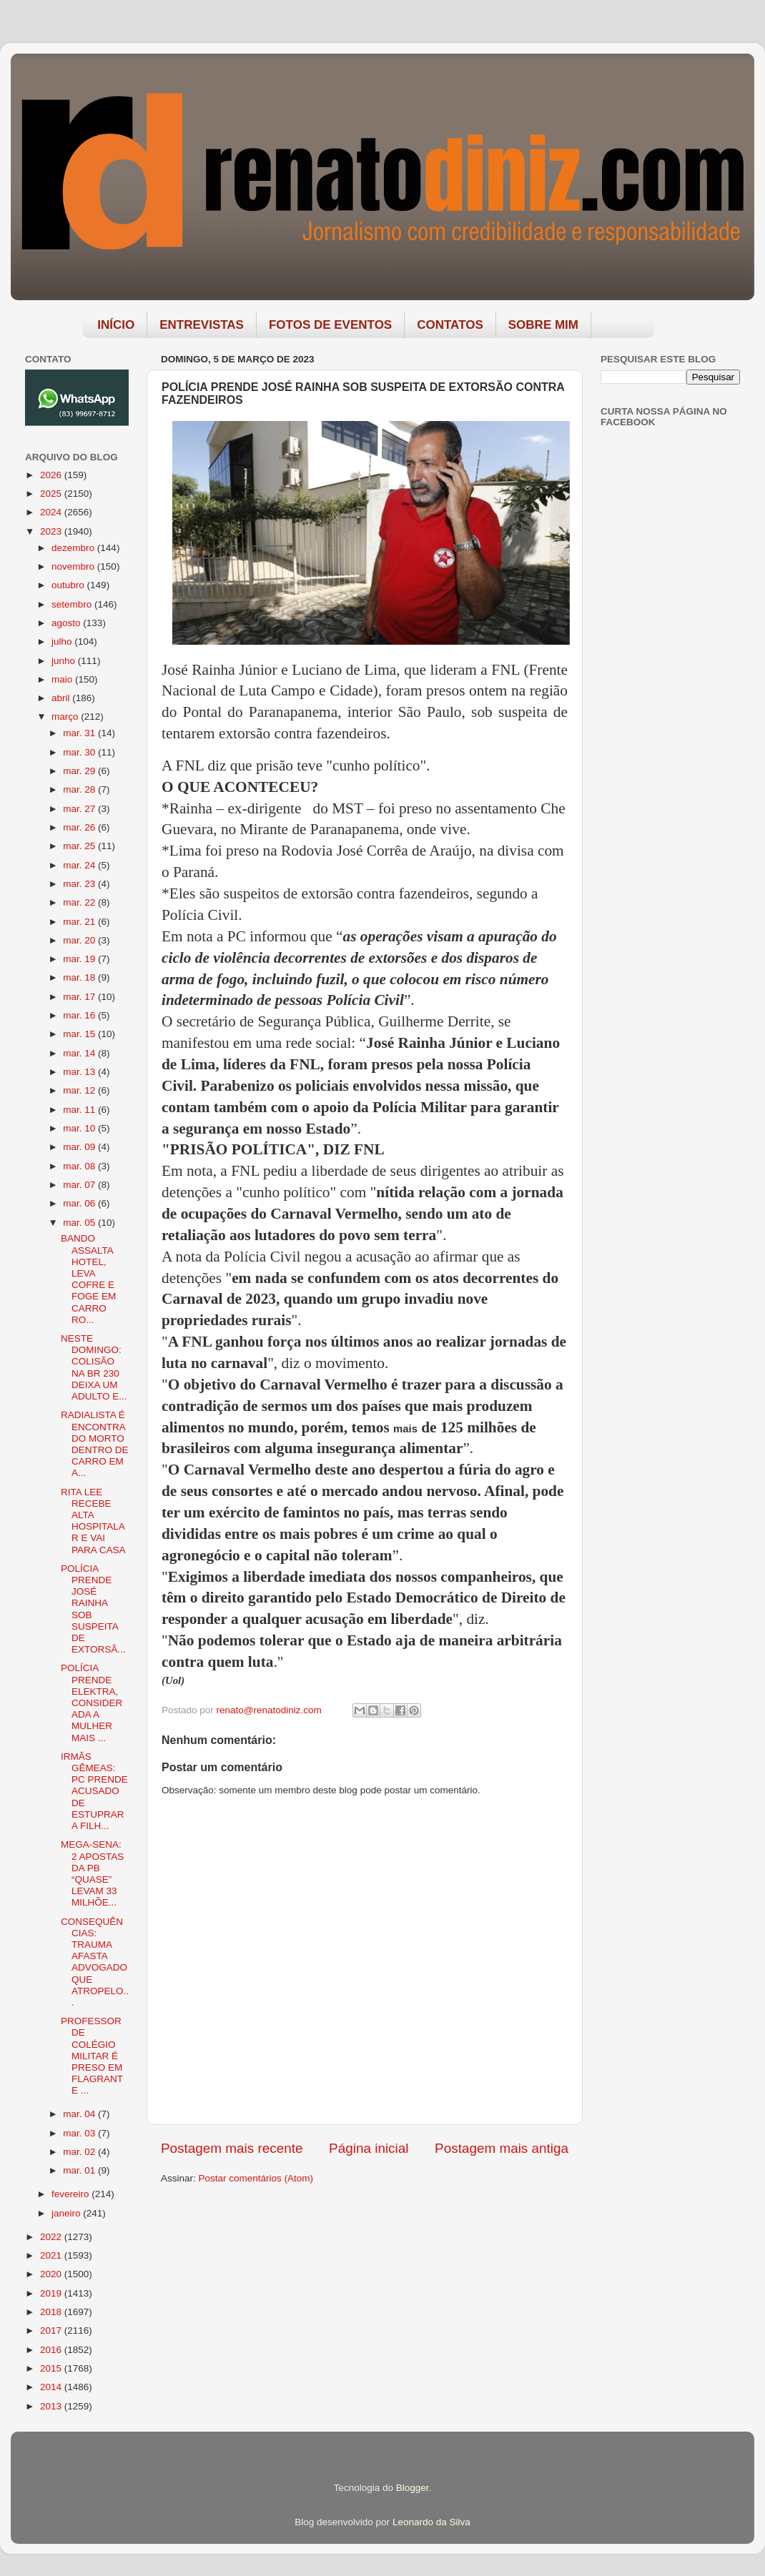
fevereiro (71, 2194)
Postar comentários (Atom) (256, 2178)
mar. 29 (80, 771)
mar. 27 (80, 808)
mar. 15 (80, 1034)
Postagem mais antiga (501, 2148)
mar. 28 (80, 789)
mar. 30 (80, 752)
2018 (52, 2312)
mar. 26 (80, 827)
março (66, 716)
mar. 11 (80, 1109)
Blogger (412, 2487)
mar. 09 (80, 1146)
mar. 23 (80, 883)
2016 (52, 2349)
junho (64, 660)
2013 (52, 2406)
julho (62, 641)
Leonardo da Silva (431, 2522)
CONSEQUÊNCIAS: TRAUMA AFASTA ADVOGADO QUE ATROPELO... (95, 1962)
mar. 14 (80, 1053)
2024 (52, 512)
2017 (52, 2330)
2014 (52, 2387)
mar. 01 (80, 2170)
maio (63, 679)
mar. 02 (80, 2151)
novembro (74, 566)
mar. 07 (80, 1184)
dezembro (74, 548)
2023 (52, 531)
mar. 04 (80, 2114)
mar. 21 (80, 921)
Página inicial (368, 2148)
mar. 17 (80, 996)
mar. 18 (80, 977)
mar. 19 (80, 958)
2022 (52, 2236)
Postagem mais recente (231, 2148)
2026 (52, 475)
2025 (52, 493)
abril (61, 698)
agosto (67, 623)
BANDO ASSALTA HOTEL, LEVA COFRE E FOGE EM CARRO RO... (88, 1278)
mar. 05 (80, 1222)
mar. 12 (80, 1090)
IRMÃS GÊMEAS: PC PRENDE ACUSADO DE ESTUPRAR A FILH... (94, 1791)
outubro (69, 585)
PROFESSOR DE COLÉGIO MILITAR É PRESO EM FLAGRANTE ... (92, 2056)
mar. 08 (80, 1166)
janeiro (67, 2213)
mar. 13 (80, 1071)
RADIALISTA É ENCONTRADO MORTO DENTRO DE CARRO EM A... (95, 1444)
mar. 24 (80, 865)
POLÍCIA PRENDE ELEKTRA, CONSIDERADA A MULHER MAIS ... (91, 1703)
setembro (72, 604)
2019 (52, 2293)
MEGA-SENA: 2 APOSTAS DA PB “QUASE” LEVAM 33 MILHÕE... (92, 1873)
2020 (52, 2274)
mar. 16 (80, 1015)
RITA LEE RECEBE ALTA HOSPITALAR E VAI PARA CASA (93, 1521)
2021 (52, 2255)
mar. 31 (80, 733)
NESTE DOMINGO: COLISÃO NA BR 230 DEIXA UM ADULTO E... (94, 1367)
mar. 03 (80, 2133)
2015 (52, 2368)
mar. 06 (80, 1203)
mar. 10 (80, 1128)
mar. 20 (80, 940)
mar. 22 (80, 902)
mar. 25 (80, 846)
